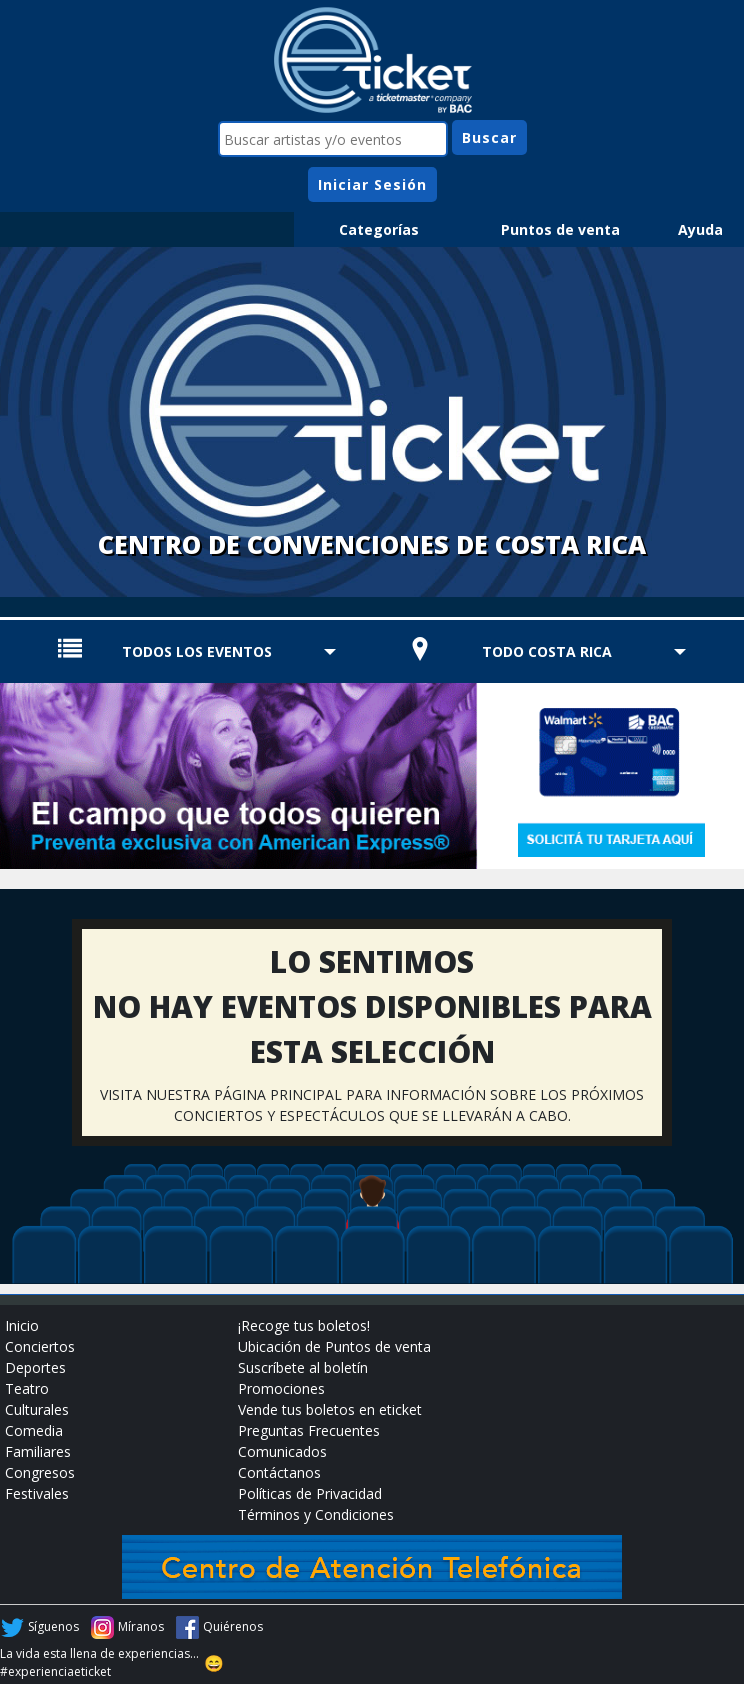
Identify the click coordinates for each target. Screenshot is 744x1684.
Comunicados (282, 1451)
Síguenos (53, 1626)
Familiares (38, 1451)
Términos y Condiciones (316, 1514)
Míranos (141, 1626)
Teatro (27, 1388)
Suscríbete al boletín (303, 1367)
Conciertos (40, 1346)
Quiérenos (233, 1626)
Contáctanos (279, 1472)
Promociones (281, 1388)
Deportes (35, 1367)
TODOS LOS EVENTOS (197, 651)
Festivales (37, 1493)
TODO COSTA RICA (547, 651)
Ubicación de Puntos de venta (334, 1346)
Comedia (34, 1430)
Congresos (40, 1472)
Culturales (37, 1409)
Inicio (22, 1325)
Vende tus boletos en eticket (330, 1409)
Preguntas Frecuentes (309, 1430)
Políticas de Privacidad (310, 1493)
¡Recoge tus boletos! (304, 1325)
